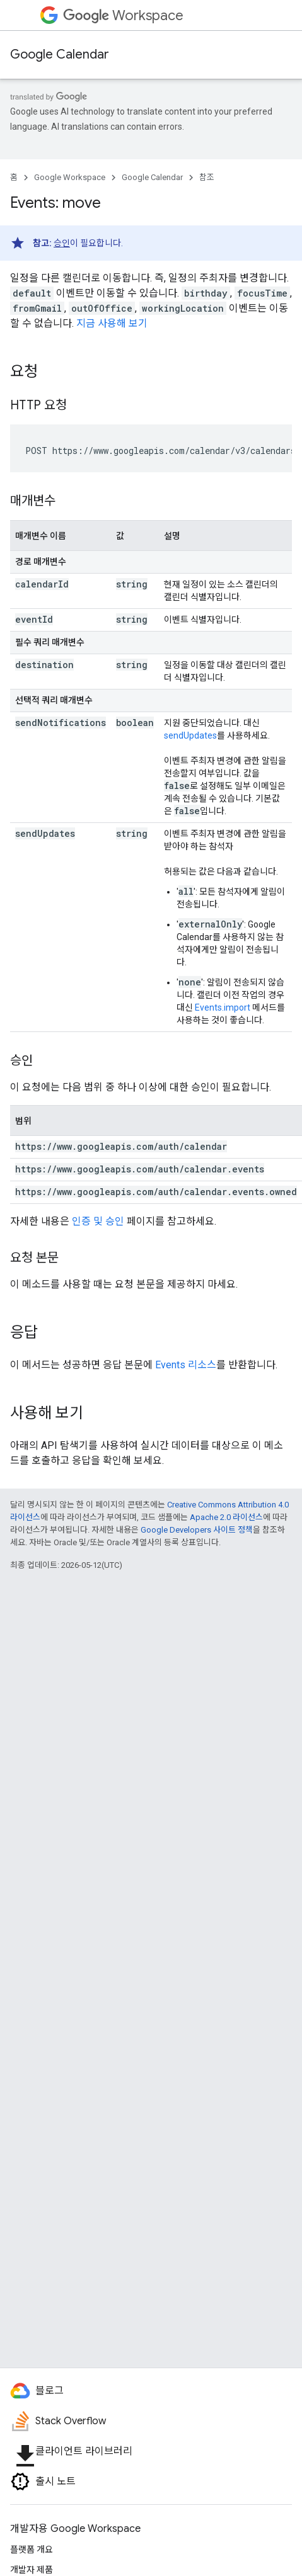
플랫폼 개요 (31, 2550)
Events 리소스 (185, 1365)
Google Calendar (59, 54)
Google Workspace (69, 177)
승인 (62, 243)
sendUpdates (190, 735)
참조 (206, 177)
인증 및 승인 (98, 1221)
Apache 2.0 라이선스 (226, 1517)
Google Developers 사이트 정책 (197, 1530)
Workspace (123, 15)
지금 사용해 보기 (112, 323)
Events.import (222, 1007)
